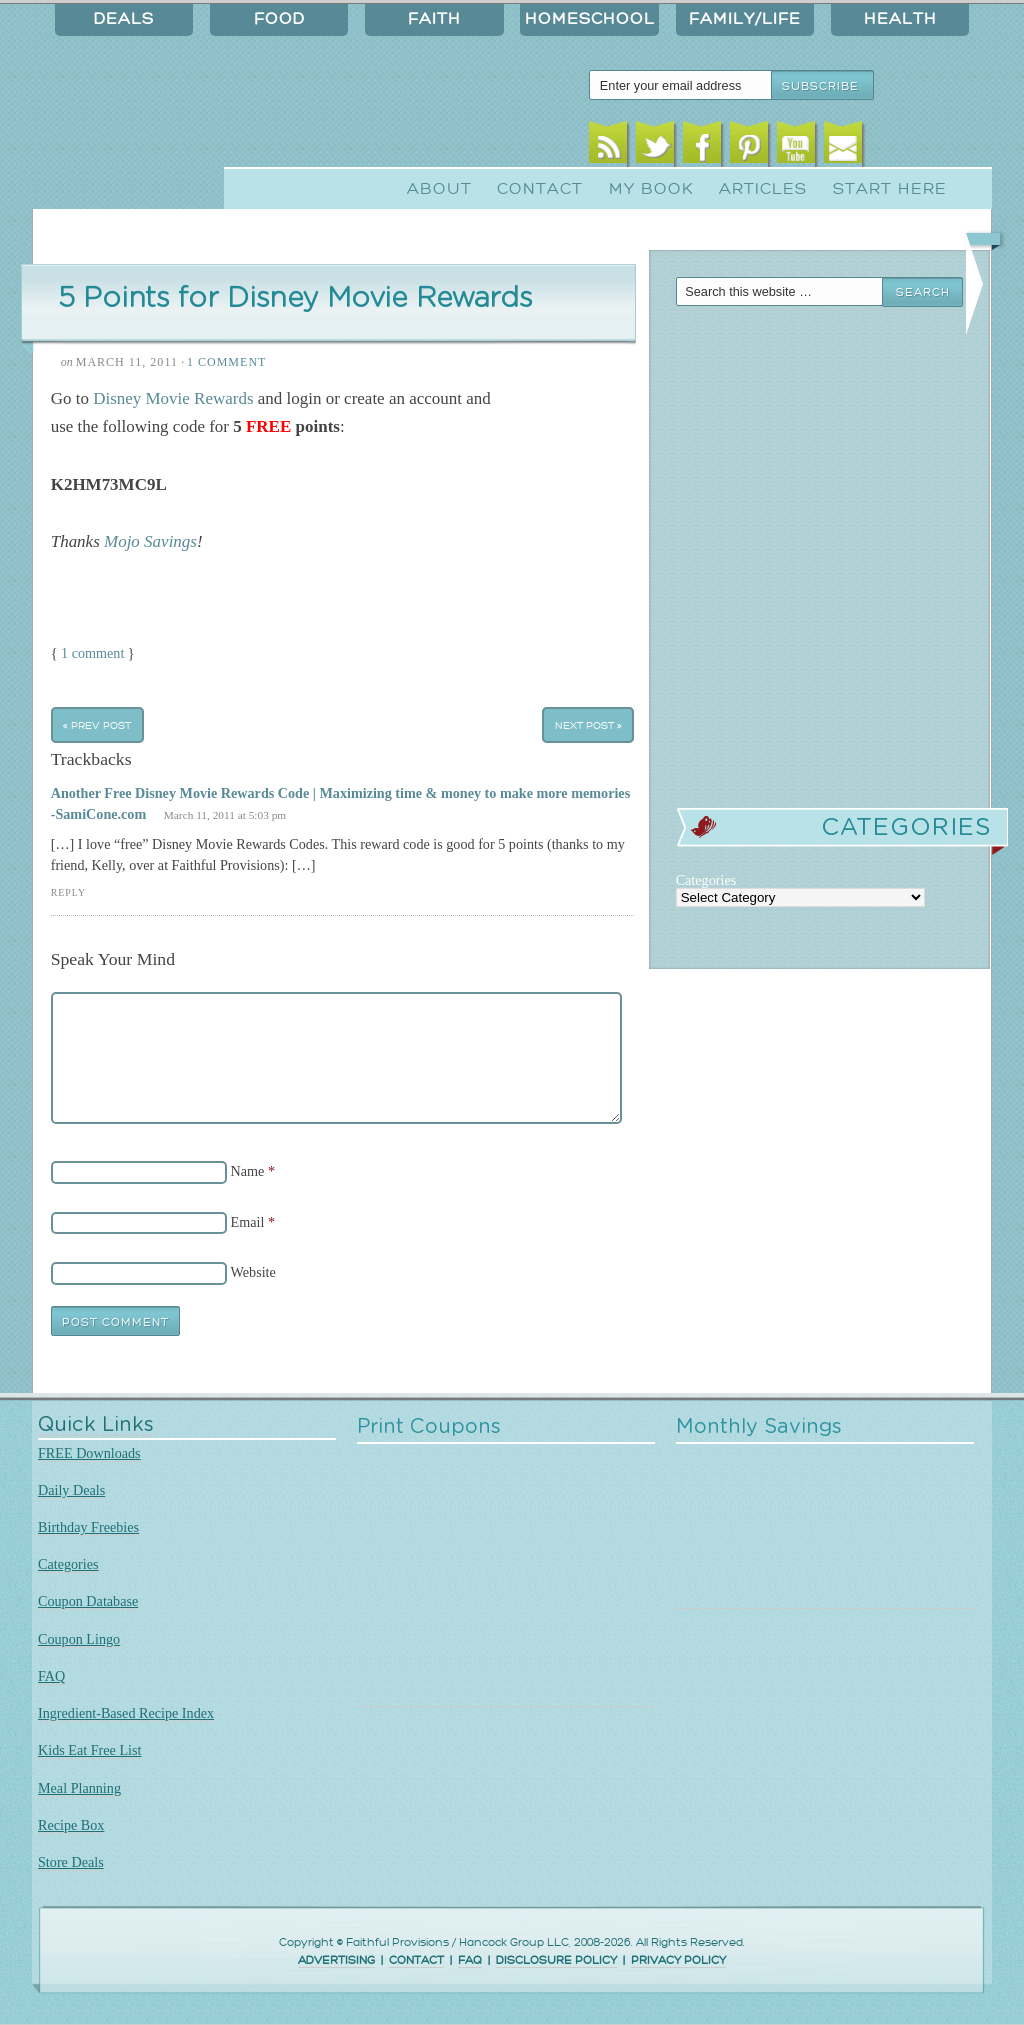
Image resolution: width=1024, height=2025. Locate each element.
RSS (608, 147)
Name (248, 1171)
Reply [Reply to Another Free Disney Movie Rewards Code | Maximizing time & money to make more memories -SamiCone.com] (68, 892)
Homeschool (590, 19)
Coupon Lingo (79, 1639)
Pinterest (749, 147)
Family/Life (745, 19)
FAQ (51, 1676)
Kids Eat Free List (89, 1750)
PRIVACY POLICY (678, 1960)
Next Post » (588, 724)
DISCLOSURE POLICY (556, 1960)
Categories (68, 1564)
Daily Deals (71, 1490)
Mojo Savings (150, 541)
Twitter (655, 147)
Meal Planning (79, 1788)
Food (279, 19)
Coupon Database (88, 1601)
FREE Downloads (89, 1453)
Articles (763, 189)
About (439, 189)
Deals (124, 19)
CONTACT (416, 1960)
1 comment (92, 653)
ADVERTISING (336, 1960)
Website (253, 1272)
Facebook (702, 147)
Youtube (796, 147)
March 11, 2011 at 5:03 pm (225, 815)
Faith (434, 19)
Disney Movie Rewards (173, 398)
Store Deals (71, 1862)
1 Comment (226, 362)
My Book (651, 189)
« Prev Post (97, 724)
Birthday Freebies (88, 1527)
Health (900, 19)
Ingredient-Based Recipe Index (126, 1713)
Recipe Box (71, 1825)
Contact (540, 189)
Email (843, 147)
